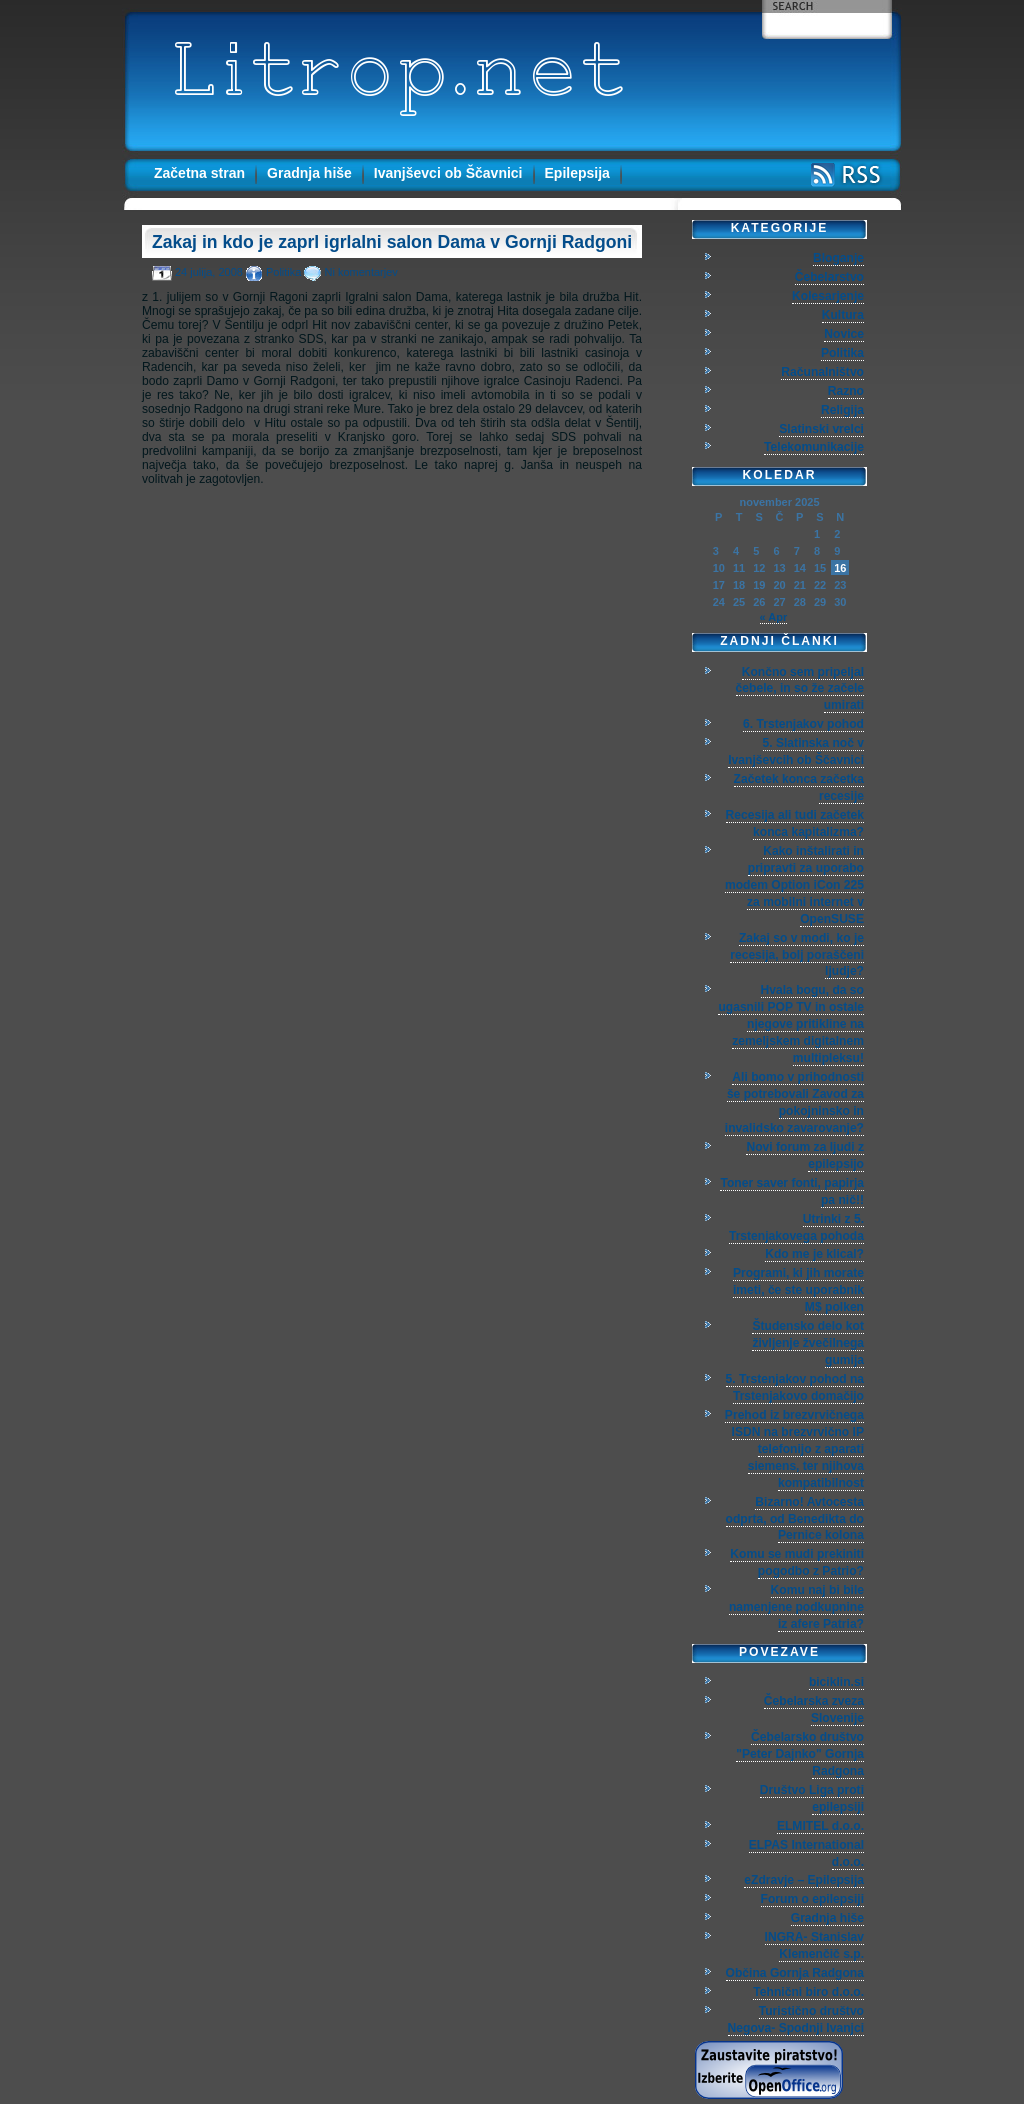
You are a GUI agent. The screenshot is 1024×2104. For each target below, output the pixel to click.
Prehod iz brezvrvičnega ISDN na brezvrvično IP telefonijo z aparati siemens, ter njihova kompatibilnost (794, 1449)
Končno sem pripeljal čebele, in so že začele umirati (800, 689)
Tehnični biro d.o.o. (808, 1992)
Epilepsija (577, 173)
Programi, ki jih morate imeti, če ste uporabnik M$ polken (798, 1290)
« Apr (774, 617)
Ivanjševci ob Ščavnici (448, 173)
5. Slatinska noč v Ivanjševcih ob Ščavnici (796, 751)
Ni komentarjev (360, 272)
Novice (844, 334)
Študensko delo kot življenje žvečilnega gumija (808, 1343)
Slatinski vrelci (821, 429)
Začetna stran (199, 173)
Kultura (843, 315)
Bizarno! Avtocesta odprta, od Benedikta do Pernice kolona (795, 1519)
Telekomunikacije (814, 447)
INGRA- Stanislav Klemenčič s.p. (814, 1945)
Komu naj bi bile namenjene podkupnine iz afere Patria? (796, 1607)
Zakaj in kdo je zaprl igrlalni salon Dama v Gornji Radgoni (392, 242)
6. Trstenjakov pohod (803, 724)
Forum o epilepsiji (812, 1899)
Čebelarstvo (829, 277)
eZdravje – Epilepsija (804, 1880)
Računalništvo (822, 372)
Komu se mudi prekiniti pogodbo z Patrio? (797, 1562)
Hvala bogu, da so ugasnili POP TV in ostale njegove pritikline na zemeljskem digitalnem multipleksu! (791, 1024)
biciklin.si (836, 1682)
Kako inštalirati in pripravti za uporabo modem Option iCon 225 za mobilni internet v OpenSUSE (794, 885)
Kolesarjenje (828, 296)
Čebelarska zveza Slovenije (814, 1709)
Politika (283, 272)
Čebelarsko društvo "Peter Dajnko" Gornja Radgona (800, 1754)
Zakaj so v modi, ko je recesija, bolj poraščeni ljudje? (797, 955)
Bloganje (838, 258)
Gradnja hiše (309, 173)
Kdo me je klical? (814, 1254)
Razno (846, 391)
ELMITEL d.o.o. (820, 1826)
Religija (842, 410)
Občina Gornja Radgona (795, 1973)
